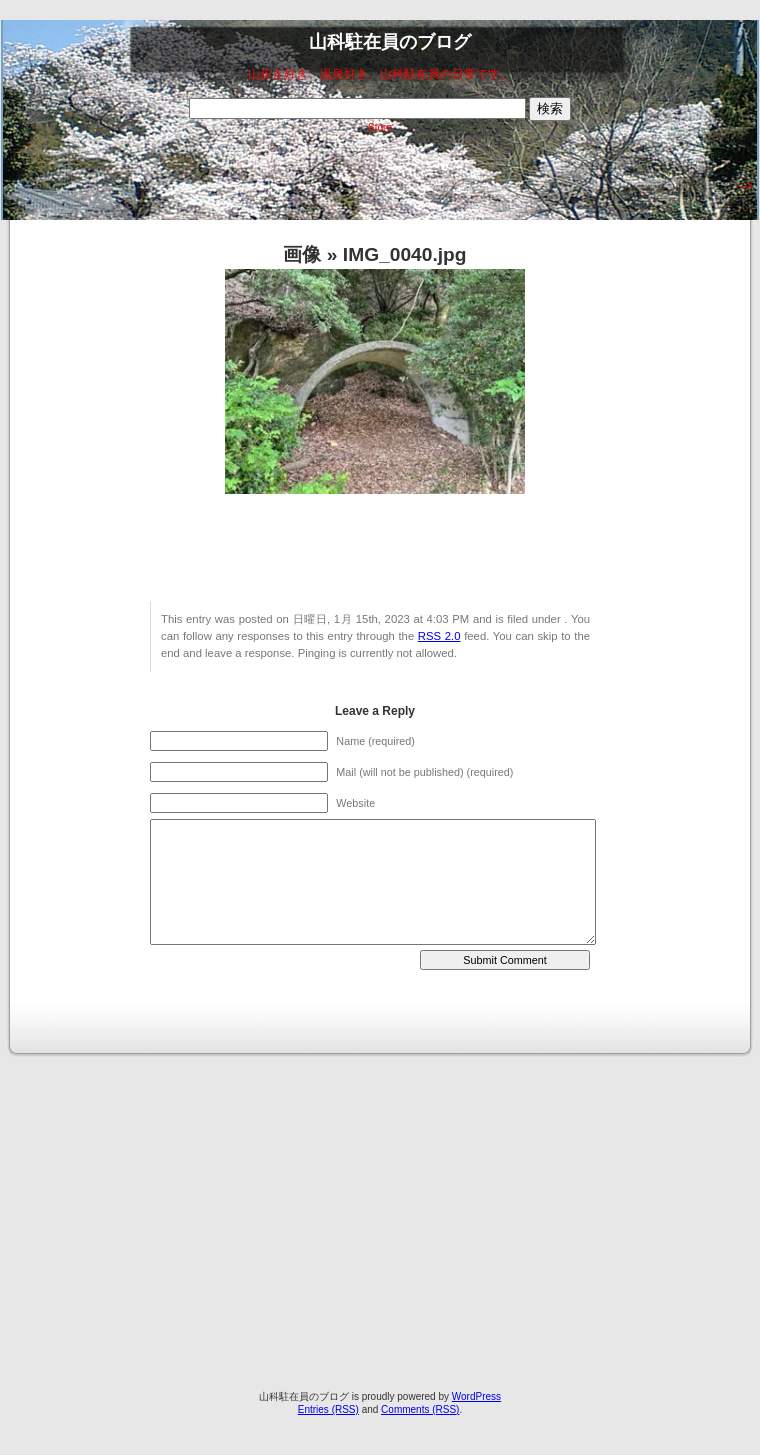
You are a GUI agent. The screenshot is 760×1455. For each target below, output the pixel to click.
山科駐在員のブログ (390, 42)
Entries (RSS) (328, 1409)
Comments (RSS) (420, 1409)
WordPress (476, 1396)
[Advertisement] (187, 1202)
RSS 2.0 (439, 636)
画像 (302, 254)
